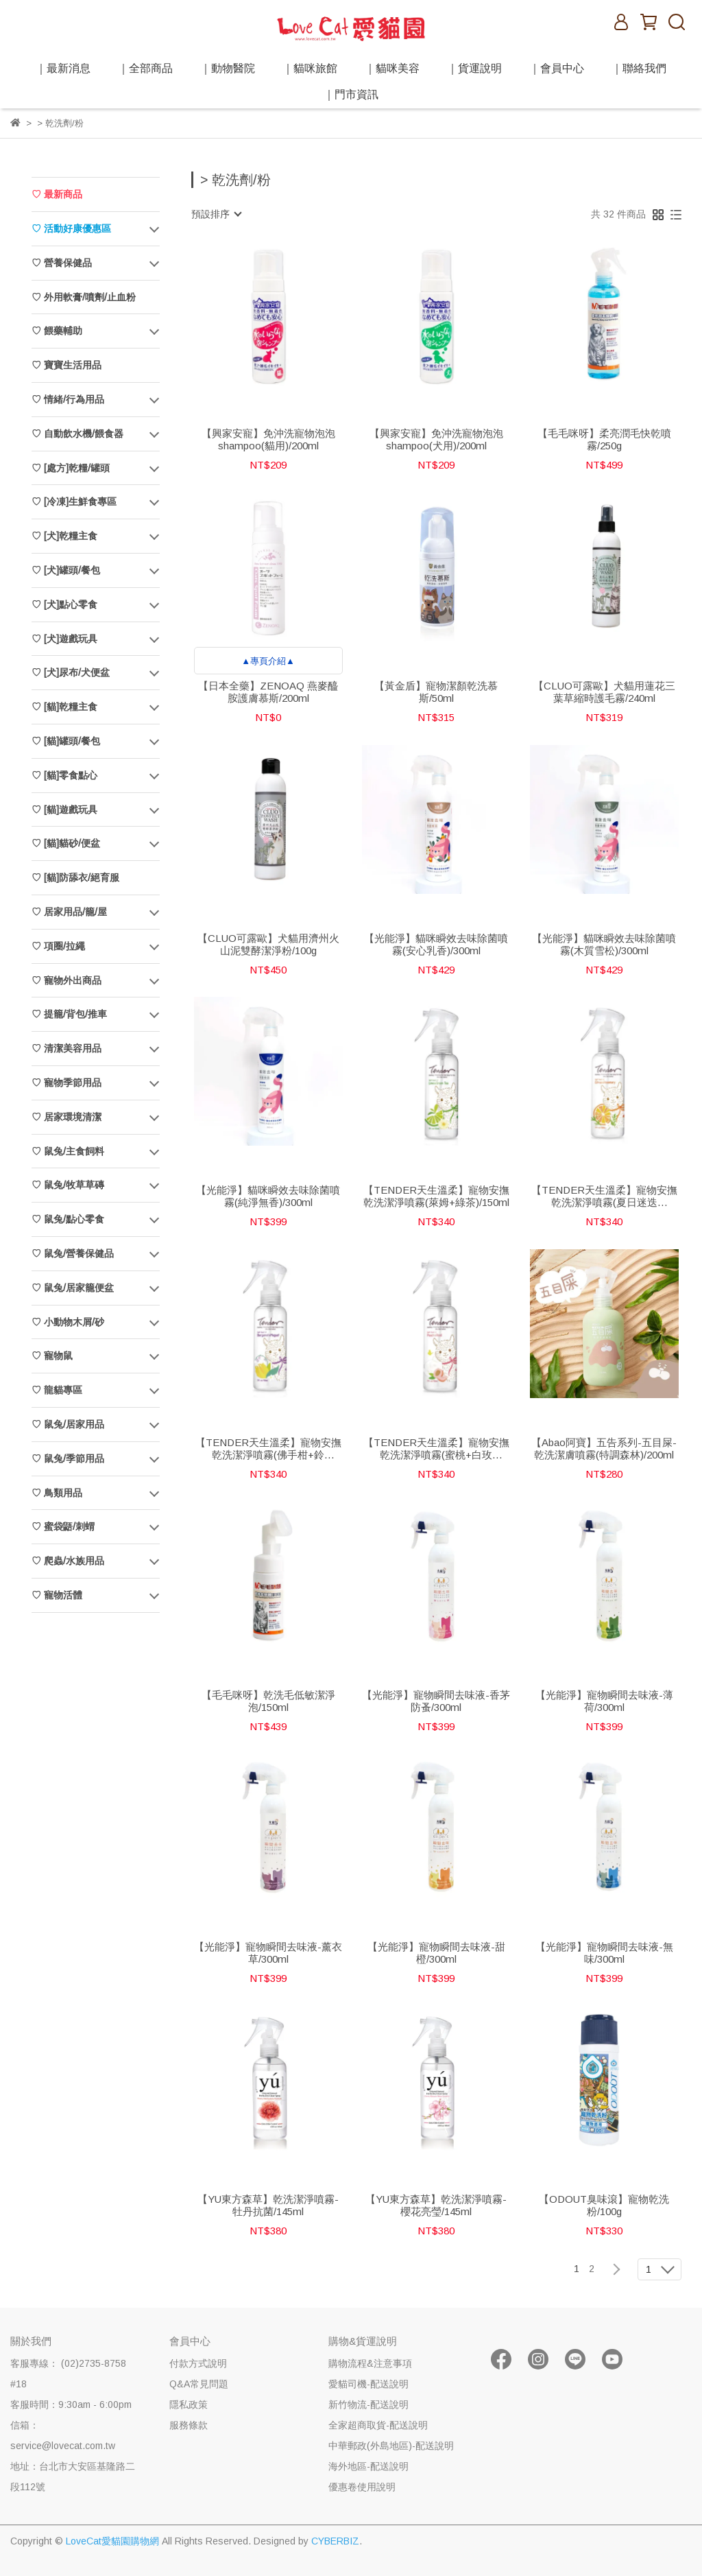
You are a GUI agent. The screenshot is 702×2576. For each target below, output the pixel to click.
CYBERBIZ (335, 2541)
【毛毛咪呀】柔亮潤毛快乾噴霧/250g (604, 439)
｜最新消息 (63, 68)
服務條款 (188, 2425)
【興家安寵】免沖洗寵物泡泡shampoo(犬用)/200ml (436, 439)
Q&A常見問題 (198, 2383)
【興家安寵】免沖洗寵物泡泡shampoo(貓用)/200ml (268, 439)
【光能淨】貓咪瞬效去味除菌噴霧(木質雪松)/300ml (604, 944)
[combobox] (216, 214)
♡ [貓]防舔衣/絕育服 (75, 877)
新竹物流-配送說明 (368, 2404)
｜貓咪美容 (392, 68)
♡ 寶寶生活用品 (66, 364)
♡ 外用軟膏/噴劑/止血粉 (84, 297)
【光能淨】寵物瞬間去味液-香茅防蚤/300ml (436, 1701)
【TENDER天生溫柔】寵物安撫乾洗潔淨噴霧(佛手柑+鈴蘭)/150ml (268, 1449)
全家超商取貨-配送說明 (378, 2425)
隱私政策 (188, 2404)
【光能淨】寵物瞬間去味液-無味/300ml (604, 1953)
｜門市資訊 (351, 94)
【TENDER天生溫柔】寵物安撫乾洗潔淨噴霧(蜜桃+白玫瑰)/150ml (436, 1449)
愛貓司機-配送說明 (368, 2383)
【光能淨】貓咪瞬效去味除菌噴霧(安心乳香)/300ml (436, 944)
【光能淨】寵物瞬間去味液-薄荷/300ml (604, 1701)
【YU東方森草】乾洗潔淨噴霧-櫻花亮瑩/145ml (436, 2205)
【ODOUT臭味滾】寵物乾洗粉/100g (604, 2205)
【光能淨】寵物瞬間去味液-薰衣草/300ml (268, 1953)
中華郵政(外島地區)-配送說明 (391, 2445)
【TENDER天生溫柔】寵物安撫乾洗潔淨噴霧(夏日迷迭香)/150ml (604, 1196)
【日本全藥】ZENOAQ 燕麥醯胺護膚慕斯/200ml (268, 692)
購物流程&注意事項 (370, 2363)
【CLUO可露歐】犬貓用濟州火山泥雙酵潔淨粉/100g (268, 944)
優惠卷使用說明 (362, 2486)
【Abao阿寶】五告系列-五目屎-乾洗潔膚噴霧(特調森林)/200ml (604, 1449)
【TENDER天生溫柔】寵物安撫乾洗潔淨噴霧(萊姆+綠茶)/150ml (436, 1196)
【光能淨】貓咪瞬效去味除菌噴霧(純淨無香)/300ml (268, 1196)
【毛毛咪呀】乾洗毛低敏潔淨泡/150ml (268, 1701)
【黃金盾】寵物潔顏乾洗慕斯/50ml (436, 692)
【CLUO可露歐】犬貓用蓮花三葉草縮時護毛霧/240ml (604, 692)
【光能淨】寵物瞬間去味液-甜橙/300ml (436, 1953)
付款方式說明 (198, 2363)
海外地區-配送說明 (368, 2466)
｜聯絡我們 (639, 68)
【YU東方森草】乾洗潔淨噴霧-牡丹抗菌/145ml (268, 2205)
